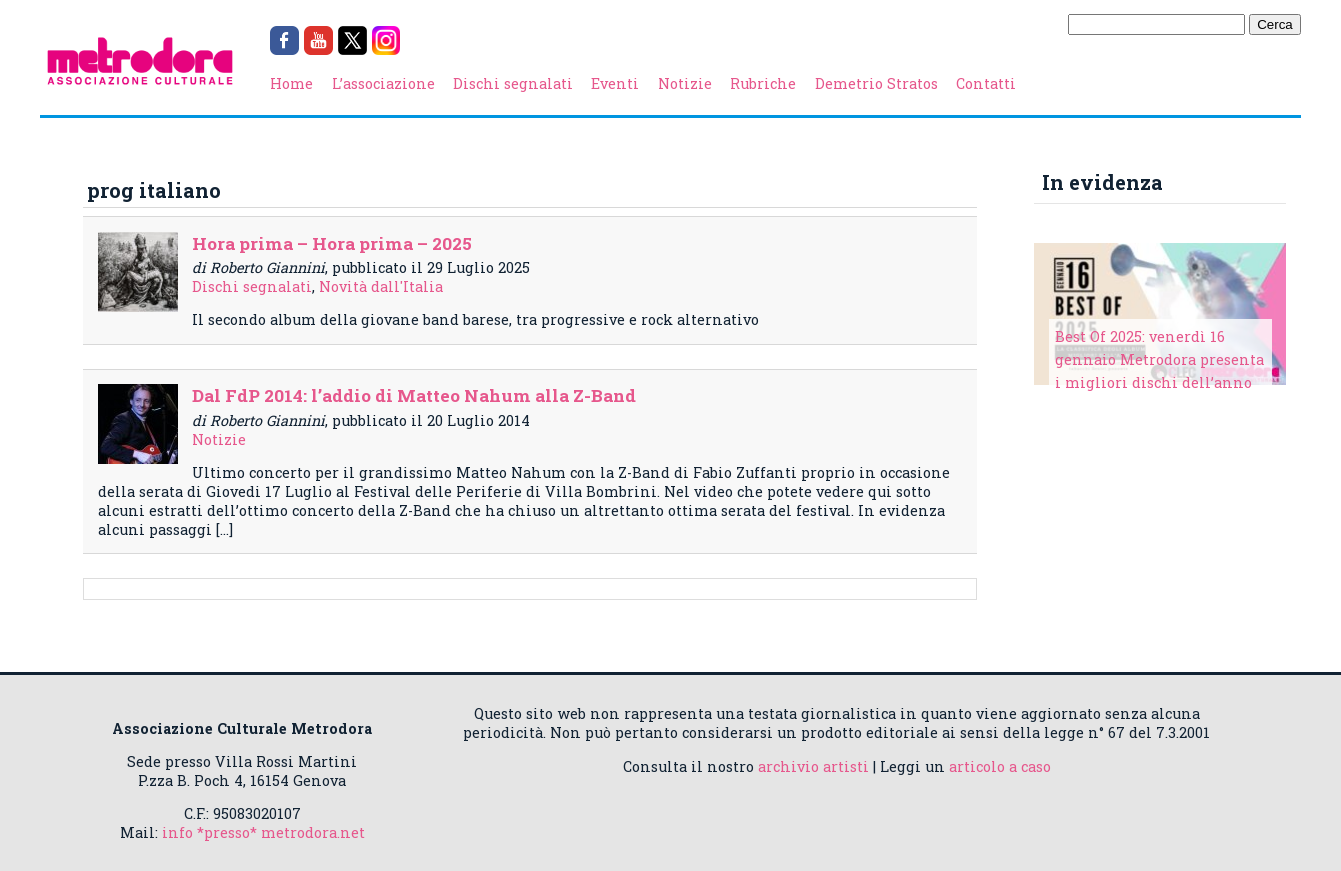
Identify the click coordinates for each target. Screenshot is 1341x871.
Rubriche (763, 83)
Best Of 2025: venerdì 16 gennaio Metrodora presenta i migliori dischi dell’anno (1159, 359)
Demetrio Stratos (876, 83)
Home (291, 83)
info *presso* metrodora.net (263, 832)
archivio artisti (813, 766)
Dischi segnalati (513, 83)
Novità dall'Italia (381, 286)
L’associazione (383, 83)
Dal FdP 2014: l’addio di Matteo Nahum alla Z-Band (414, 395)
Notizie (685, 83)
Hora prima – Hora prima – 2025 (332, 243)
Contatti (986, 83)
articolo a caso (1000, 766)
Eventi (615, 83)
